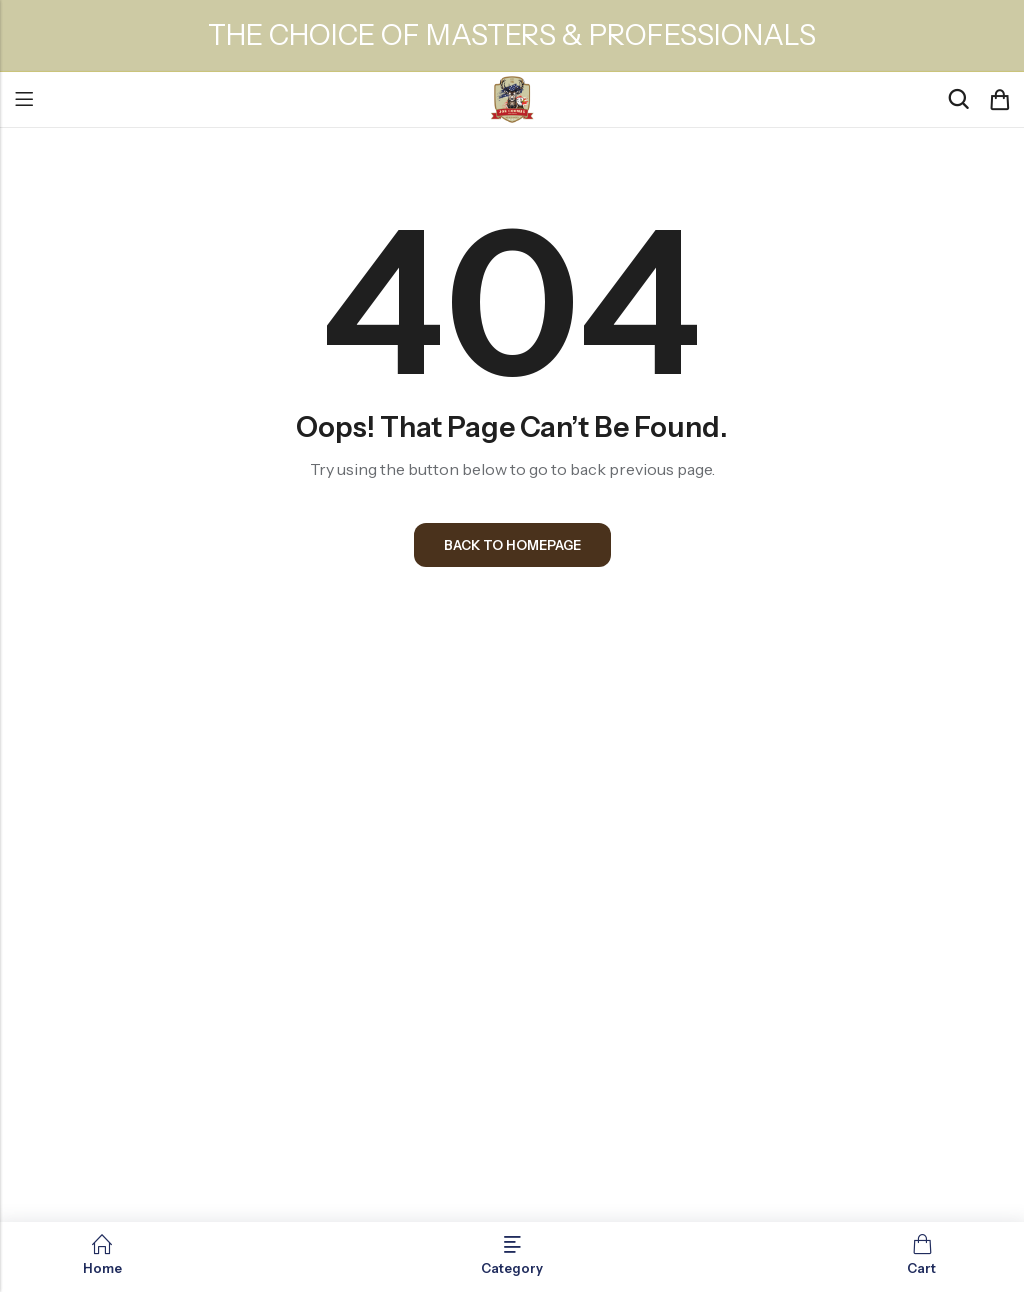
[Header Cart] (999, 100)
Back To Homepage (512, 545)
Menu (24, 100)
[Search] (958, 99)
